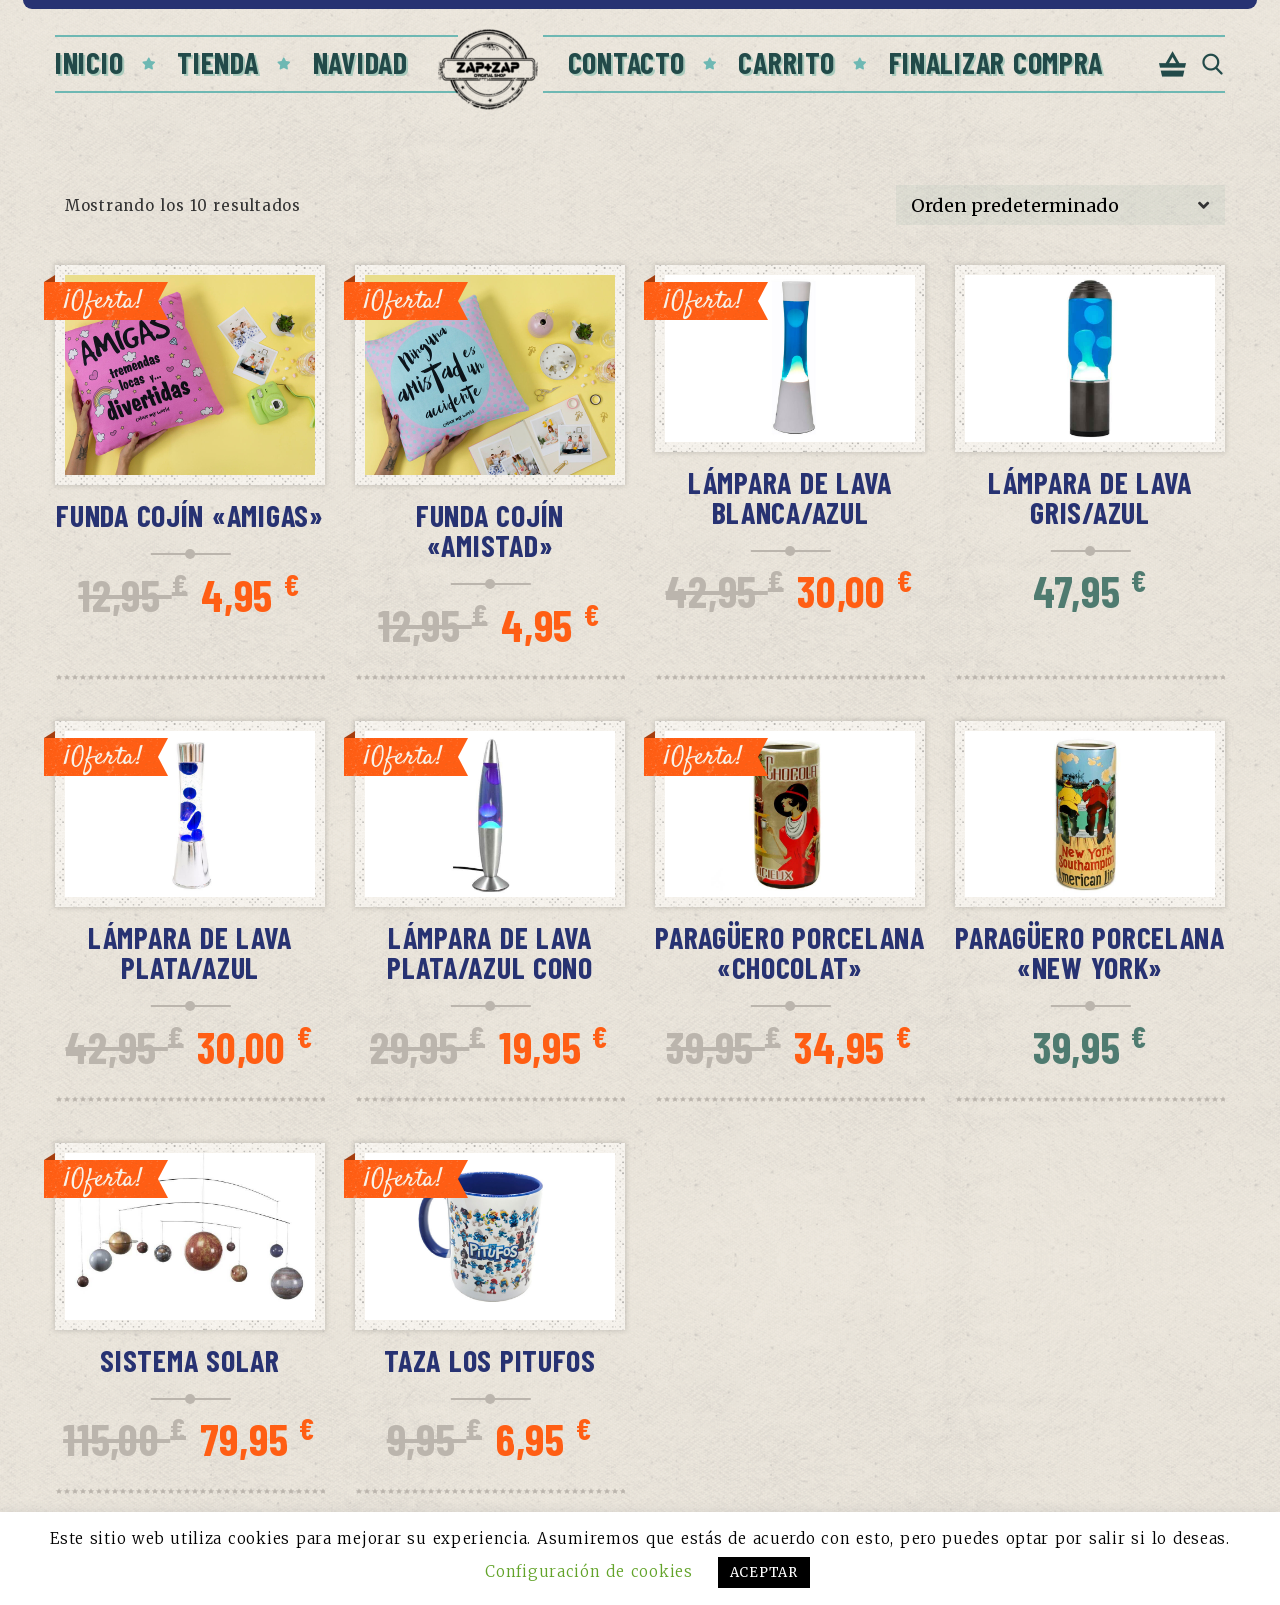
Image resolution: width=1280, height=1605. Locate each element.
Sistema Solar (189, 1360)
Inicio (89, 62)
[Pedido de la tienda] (1060, 205)
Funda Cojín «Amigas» (190, 515)
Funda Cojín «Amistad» (490, 530)
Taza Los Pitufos (490, 1360)
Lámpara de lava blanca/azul (790, 497)
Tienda (217, 62)
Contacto (626, 62)
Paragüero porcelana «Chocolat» (790, 952)
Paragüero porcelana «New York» (1090, 952)
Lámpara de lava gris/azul (1090, 497)
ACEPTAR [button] (764, 1572)
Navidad (360, 62)
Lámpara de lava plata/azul (190, 952)
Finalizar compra (996, 62)
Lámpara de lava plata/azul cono (490, 952)
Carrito (786, 62)
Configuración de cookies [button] (588, 1571)
